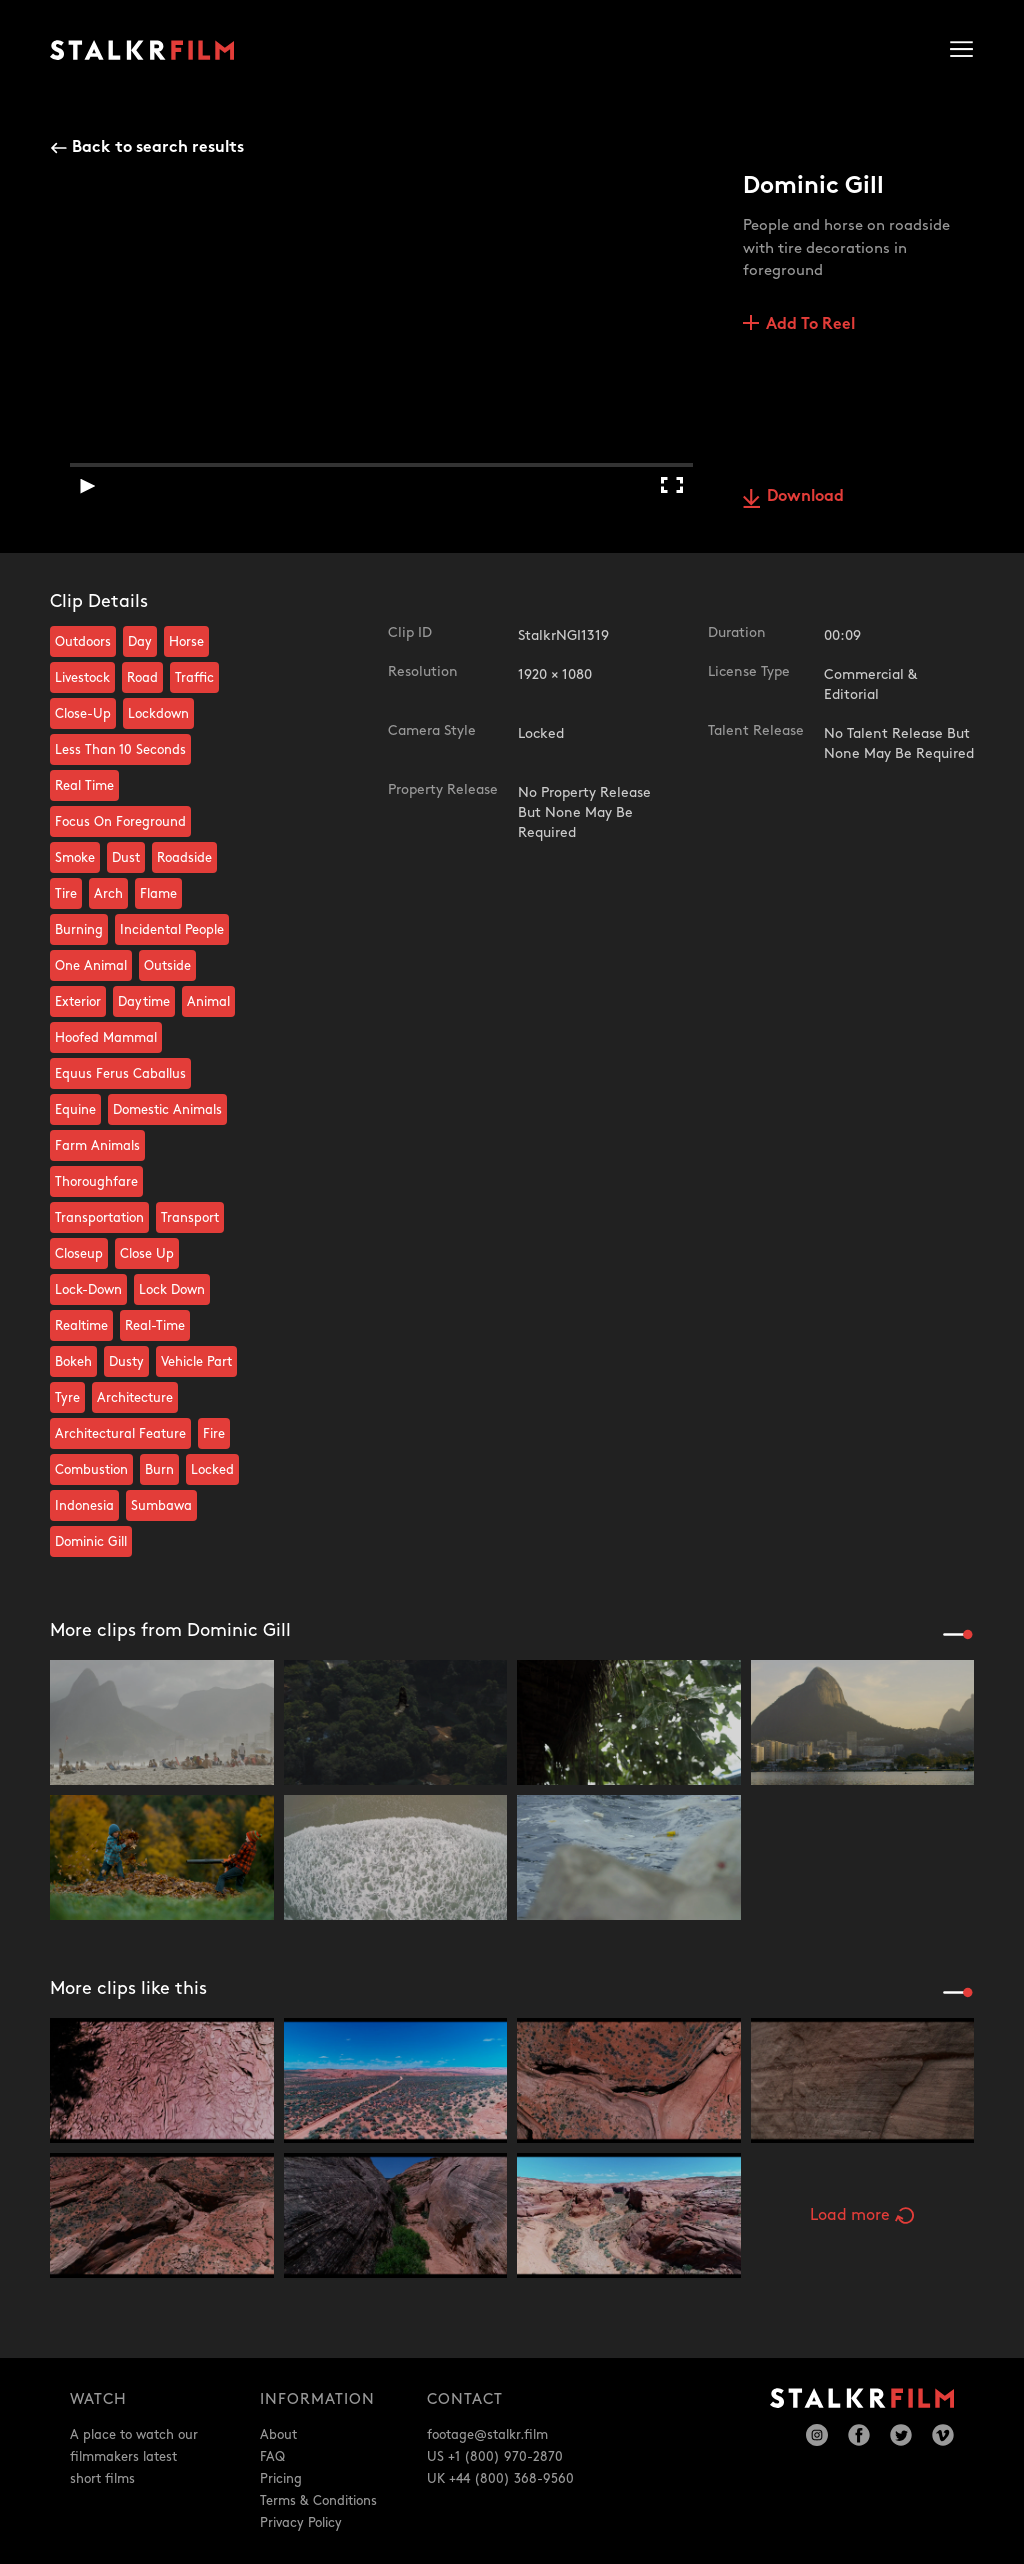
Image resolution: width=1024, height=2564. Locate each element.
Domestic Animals (167, 1110)
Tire (66, 894)
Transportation (99, 1218)
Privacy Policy (301, 2523)
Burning (79, 930)
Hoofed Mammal (106, 1038)
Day (140, 642)
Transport (190, 1218)
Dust (126, 858)
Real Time (84, 786)
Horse (186, 642)
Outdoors (83, 642)
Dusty (126, 1362)
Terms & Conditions (318, 2501)
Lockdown (158, 714)
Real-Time (155, 1326)
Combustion (91, 1470)
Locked (212, 1470)
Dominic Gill (91, 1542)
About (278, 2435)
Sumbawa (161, 1506)
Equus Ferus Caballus (120, 1074)
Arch (108, 894)
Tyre (67, 1398)
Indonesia (84, 1506)
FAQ (272, 2457)
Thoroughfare (96, 1182)
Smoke (75, 858)
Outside (167, 966)
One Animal (91, 966)
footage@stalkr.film (487, 2435)
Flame (158, 894)
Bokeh (73, 1362)
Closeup (79, 1254)
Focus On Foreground (120, 822)
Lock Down (172, 1290)
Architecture (135, 1398)
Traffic (194, 678)
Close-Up (83, 714)
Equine (75, 1110)
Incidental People (172, 930)
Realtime (81, 1326)
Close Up (147, 1254)
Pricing (281, 2479)
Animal (208, 1002)
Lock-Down (88, 1290)
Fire (214, 1434)
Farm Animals (97, 1146)
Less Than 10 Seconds (120, 750)
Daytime (144, 1002)
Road (142, 678)
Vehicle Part (196, 1362)
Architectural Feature (120, 1434)
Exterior (78, 1002)
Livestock (82, 678)
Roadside (184, 858)
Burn (159, 1470)
